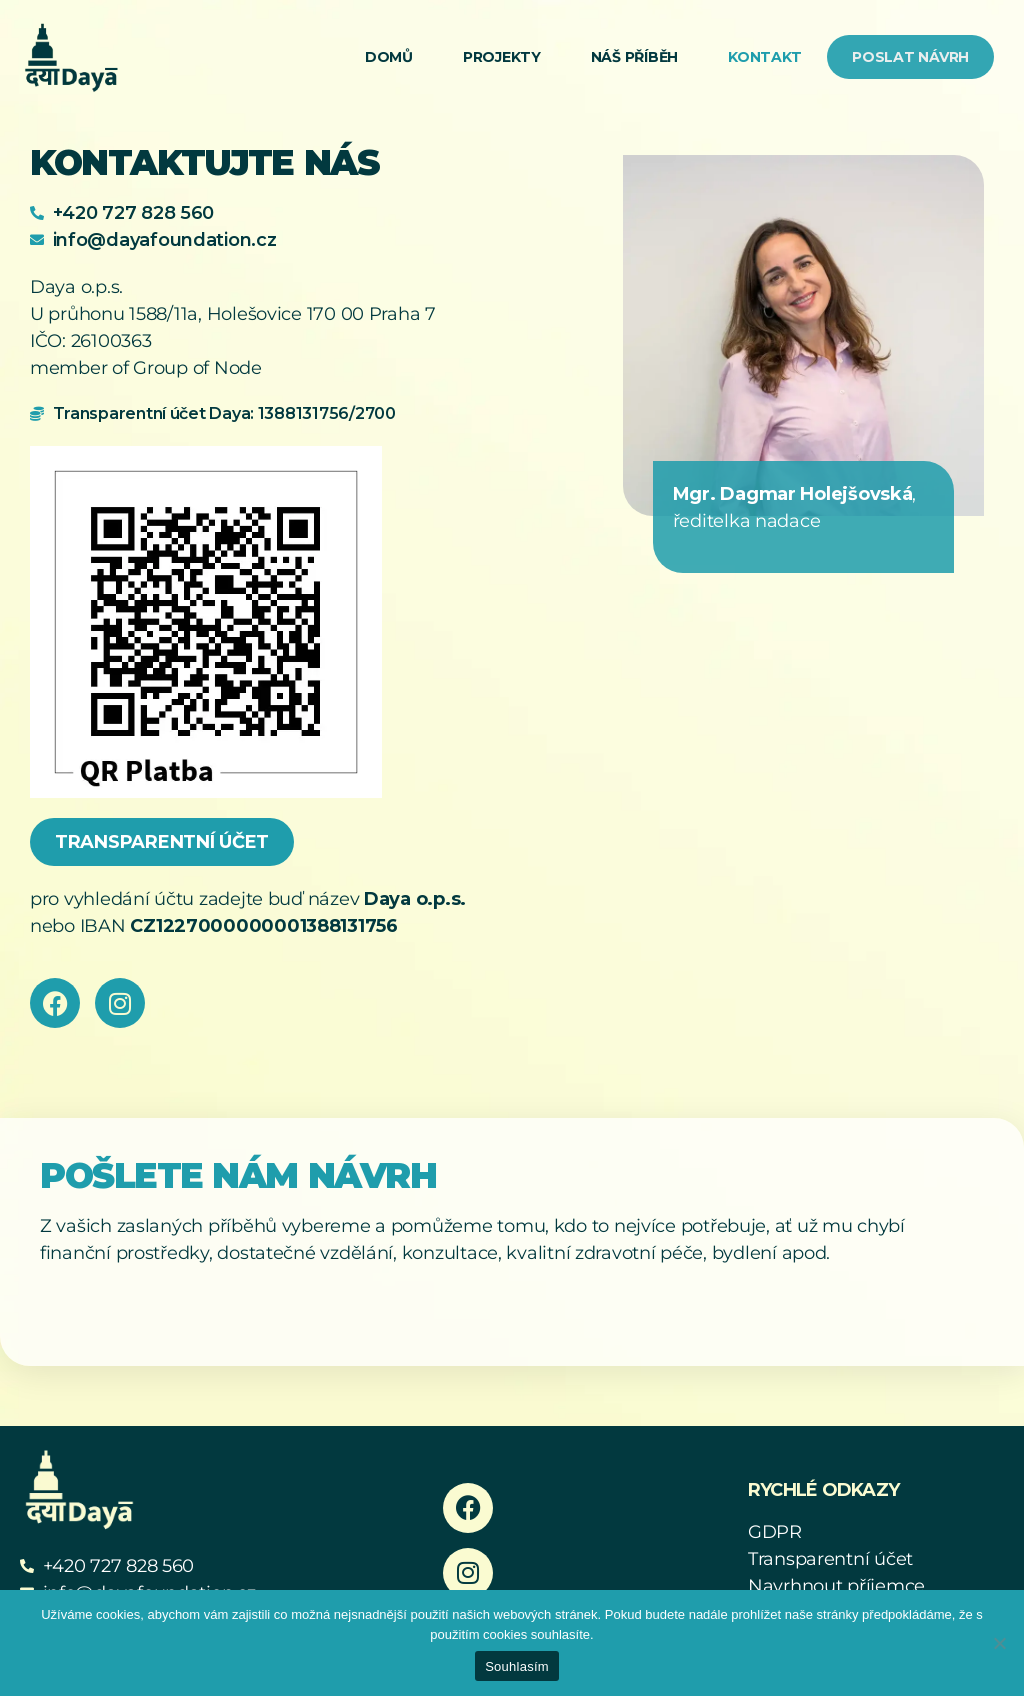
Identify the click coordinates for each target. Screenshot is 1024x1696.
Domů (389, 57)
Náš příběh (634, 57)
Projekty (502, 57)
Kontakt (765, 57)
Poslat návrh (910, 57)
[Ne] (999, 1643)
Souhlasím (517, 1666)
